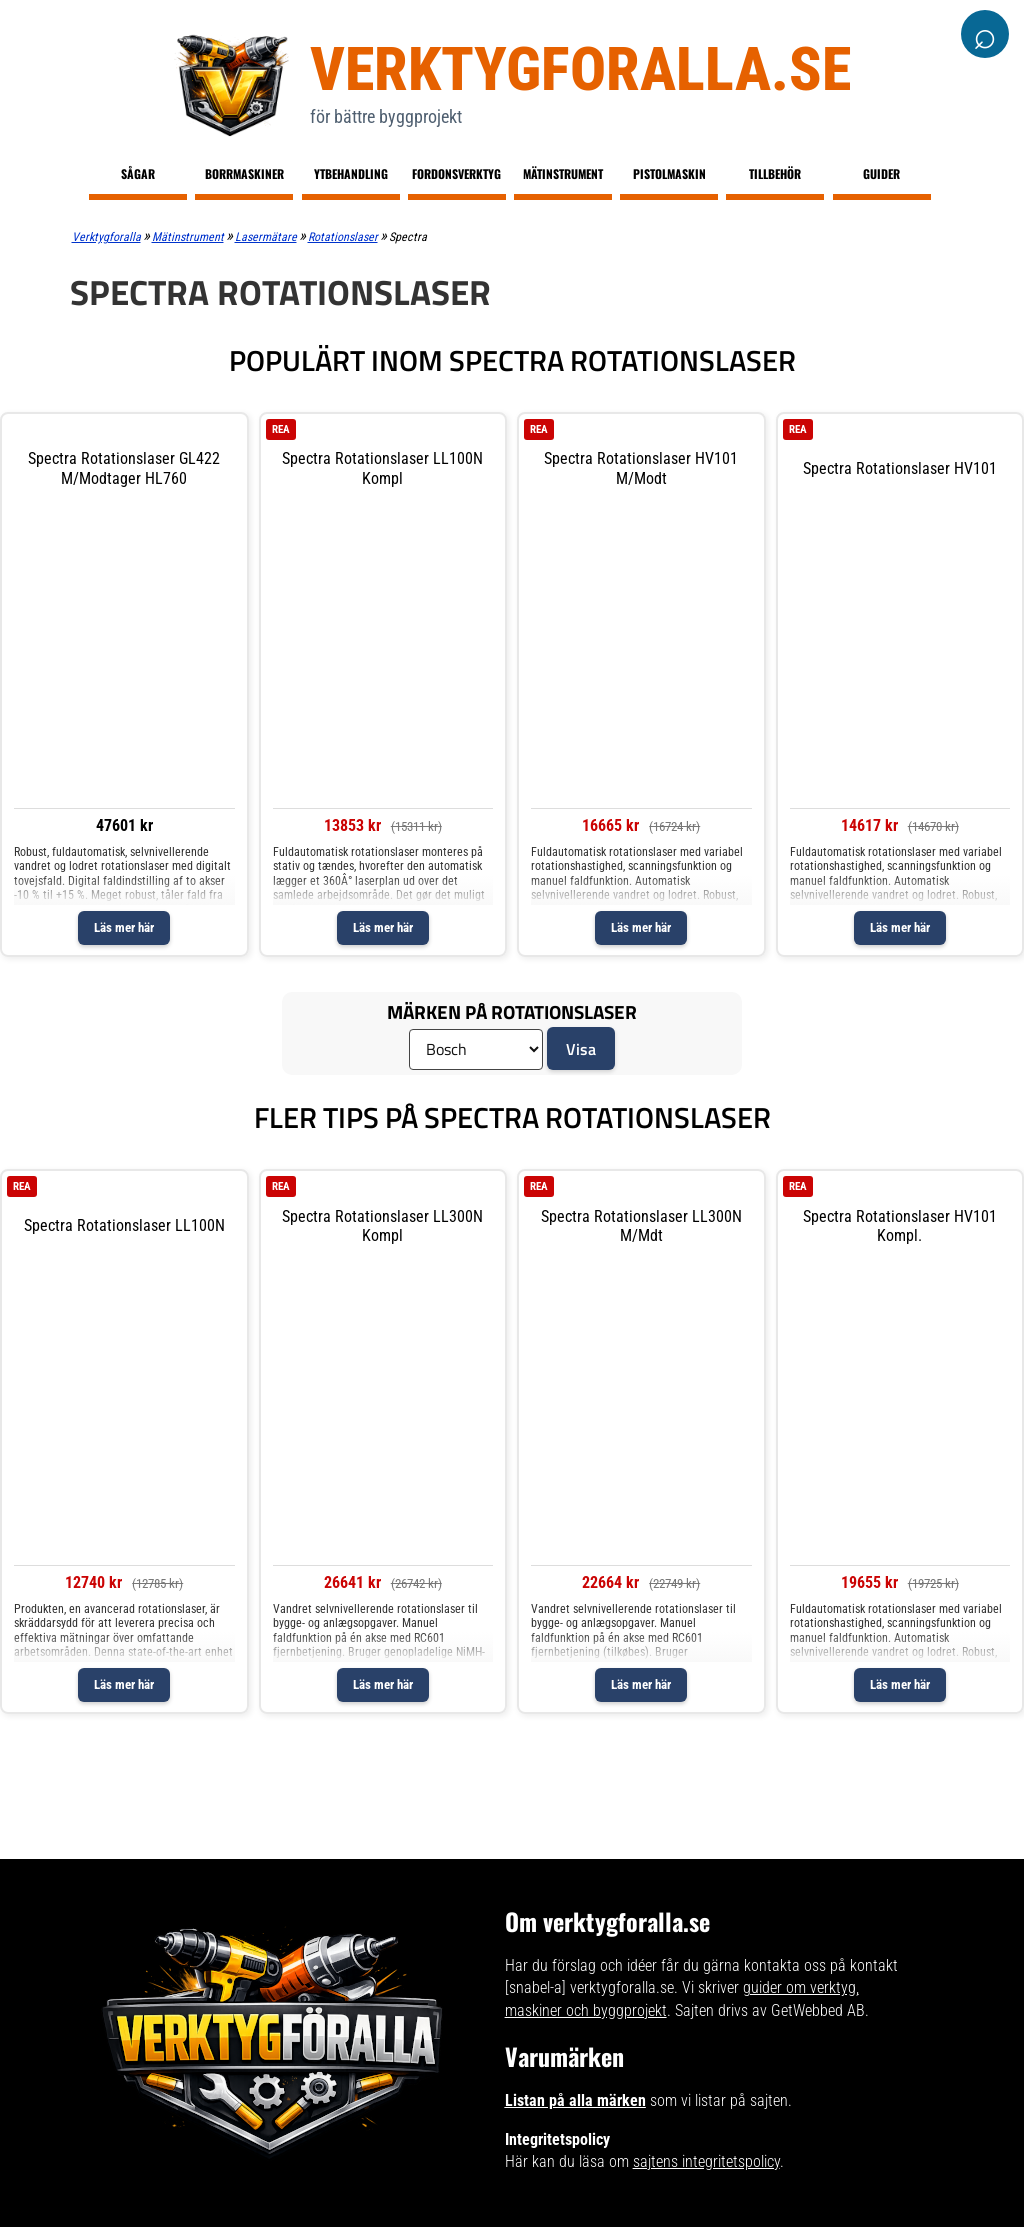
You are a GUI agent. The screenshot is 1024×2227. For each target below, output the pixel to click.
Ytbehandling (351, 173)
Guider (881, 173)
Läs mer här (124, 927)
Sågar (138, 173)
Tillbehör (775, 173)
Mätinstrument (563, 173)
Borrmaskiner (244, 173)
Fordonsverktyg (456, 173)
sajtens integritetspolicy (706, 2161)
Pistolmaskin (669, 173)
